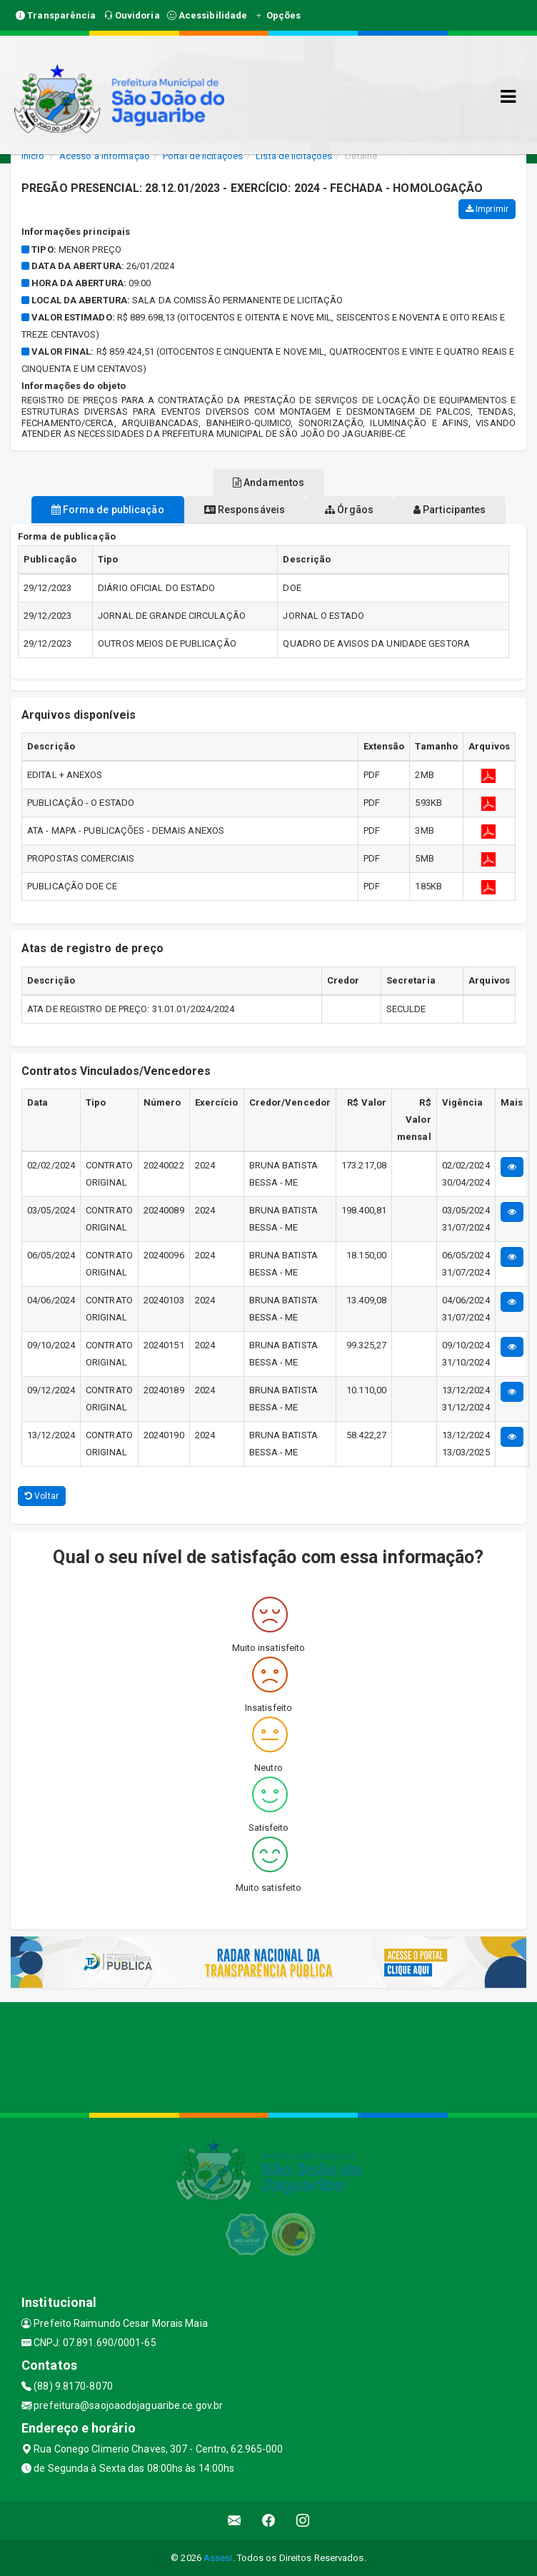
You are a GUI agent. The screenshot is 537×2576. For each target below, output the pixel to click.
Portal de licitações (203, 156)
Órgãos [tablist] (349, 509)
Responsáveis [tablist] (244, 509)
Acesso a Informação (104, 156)
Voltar (42, 1496)
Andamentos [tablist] (268, 482)
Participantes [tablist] (449, 509)
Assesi (218, 2557)
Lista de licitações (294, 156)
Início (32, 156)
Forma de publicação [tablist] (107, 509)
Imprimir (487, 209)
